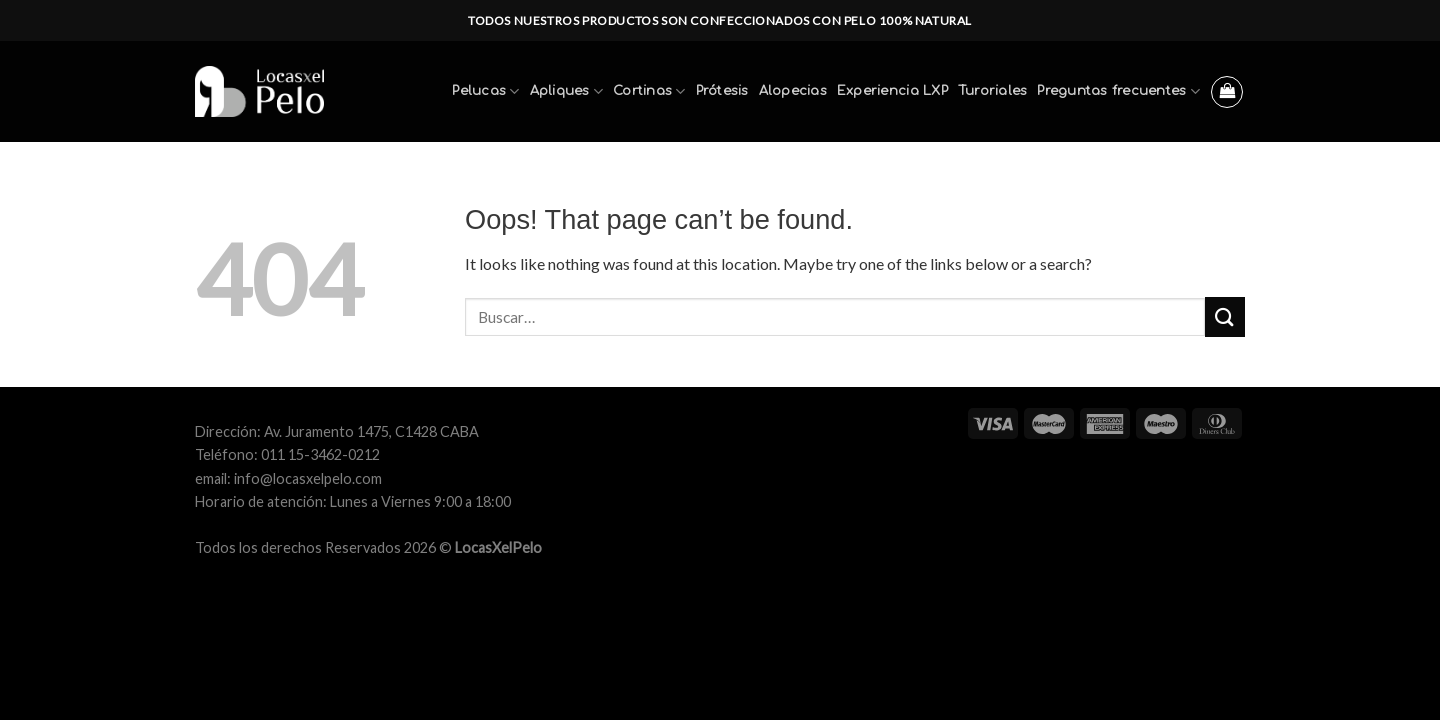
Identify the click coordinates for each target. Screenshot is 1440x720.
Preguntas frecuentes (1118, 91)
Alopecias (793, 91)
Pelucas (485, 91)
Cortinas (649, 91)
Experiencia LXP (892, 91)
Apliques (567, 91)
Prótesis (722, 91)
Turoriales (993, 91)
